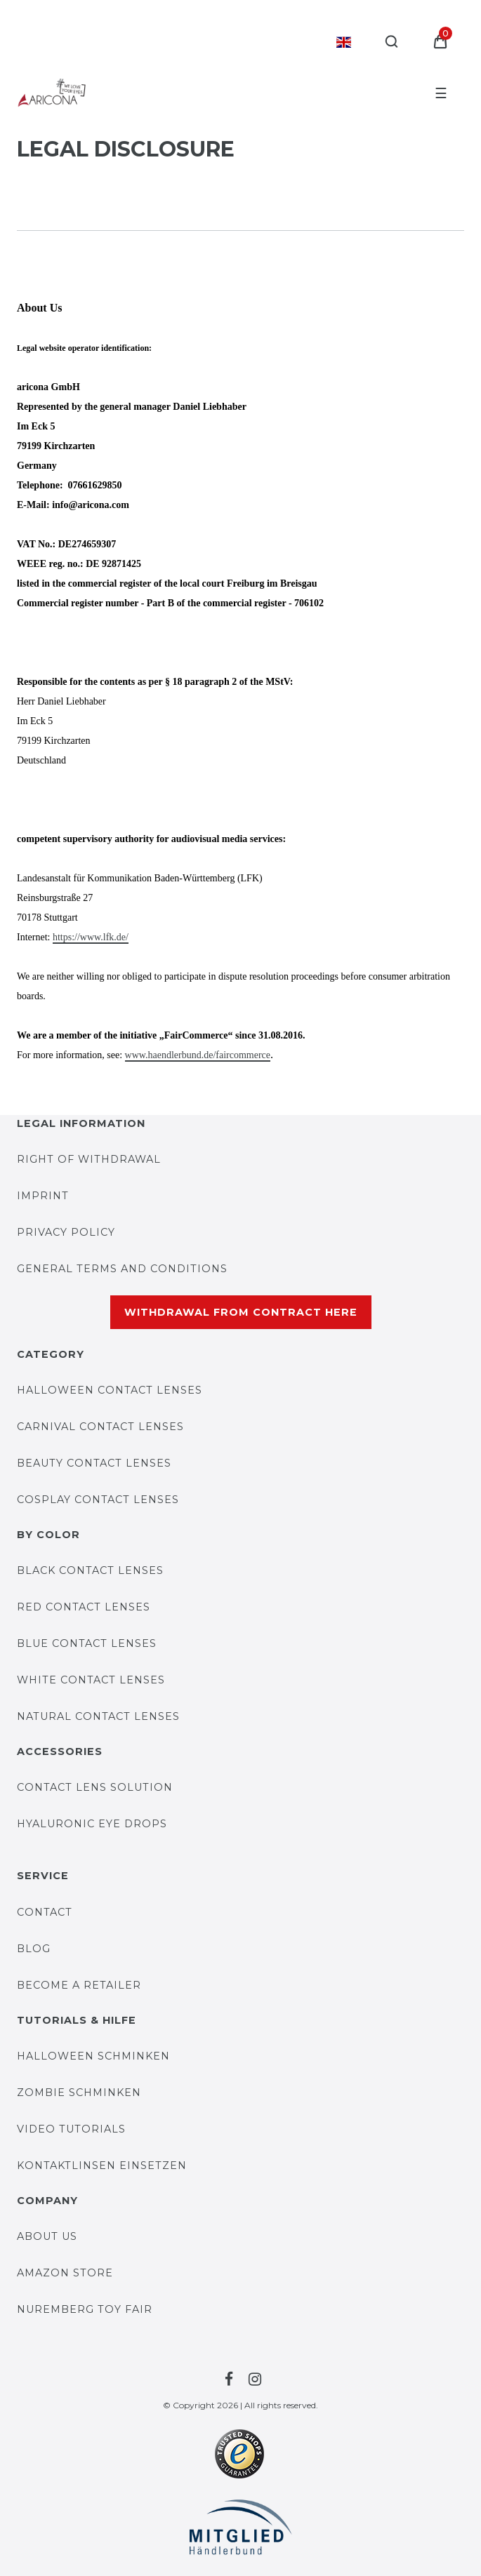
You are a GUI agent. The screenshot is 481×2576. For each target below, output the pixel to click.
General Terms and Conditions (122, 1268)
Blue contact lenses (87, 1643)
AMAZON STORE (65, 2273)
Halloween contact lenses (109, 1390)
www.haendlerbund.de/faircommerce (197, 1055)
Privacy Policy (66, 1232)
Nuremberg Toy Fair (84, 2309)
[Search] (392, 42)
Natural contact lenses (98, 1716)
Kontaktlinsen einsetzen (102, 2165)
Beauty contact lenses (94, 1463)
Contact (44, 1912)
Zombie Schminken (79, 2092)
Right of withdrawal (89, 1159)
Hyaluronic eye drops (92, 1823)
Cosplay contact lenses (98, 1499)
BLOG (34, 1948)
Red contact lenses (83, 1607)
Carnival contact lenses (100, 1426)
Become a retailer (79, 1985)
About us (47, 2236)
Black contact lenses (90, 1570)
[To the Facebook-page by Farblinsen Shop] (226, 2379)
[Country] (343, 42)
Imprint (43, 1195)
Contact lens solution (95, 1787)
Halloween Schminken (93, 2056)
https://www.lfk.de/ (91, 937)
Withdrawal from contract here (240, 1312)
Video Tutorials (71, 2129)
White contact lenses (91, 1680)
